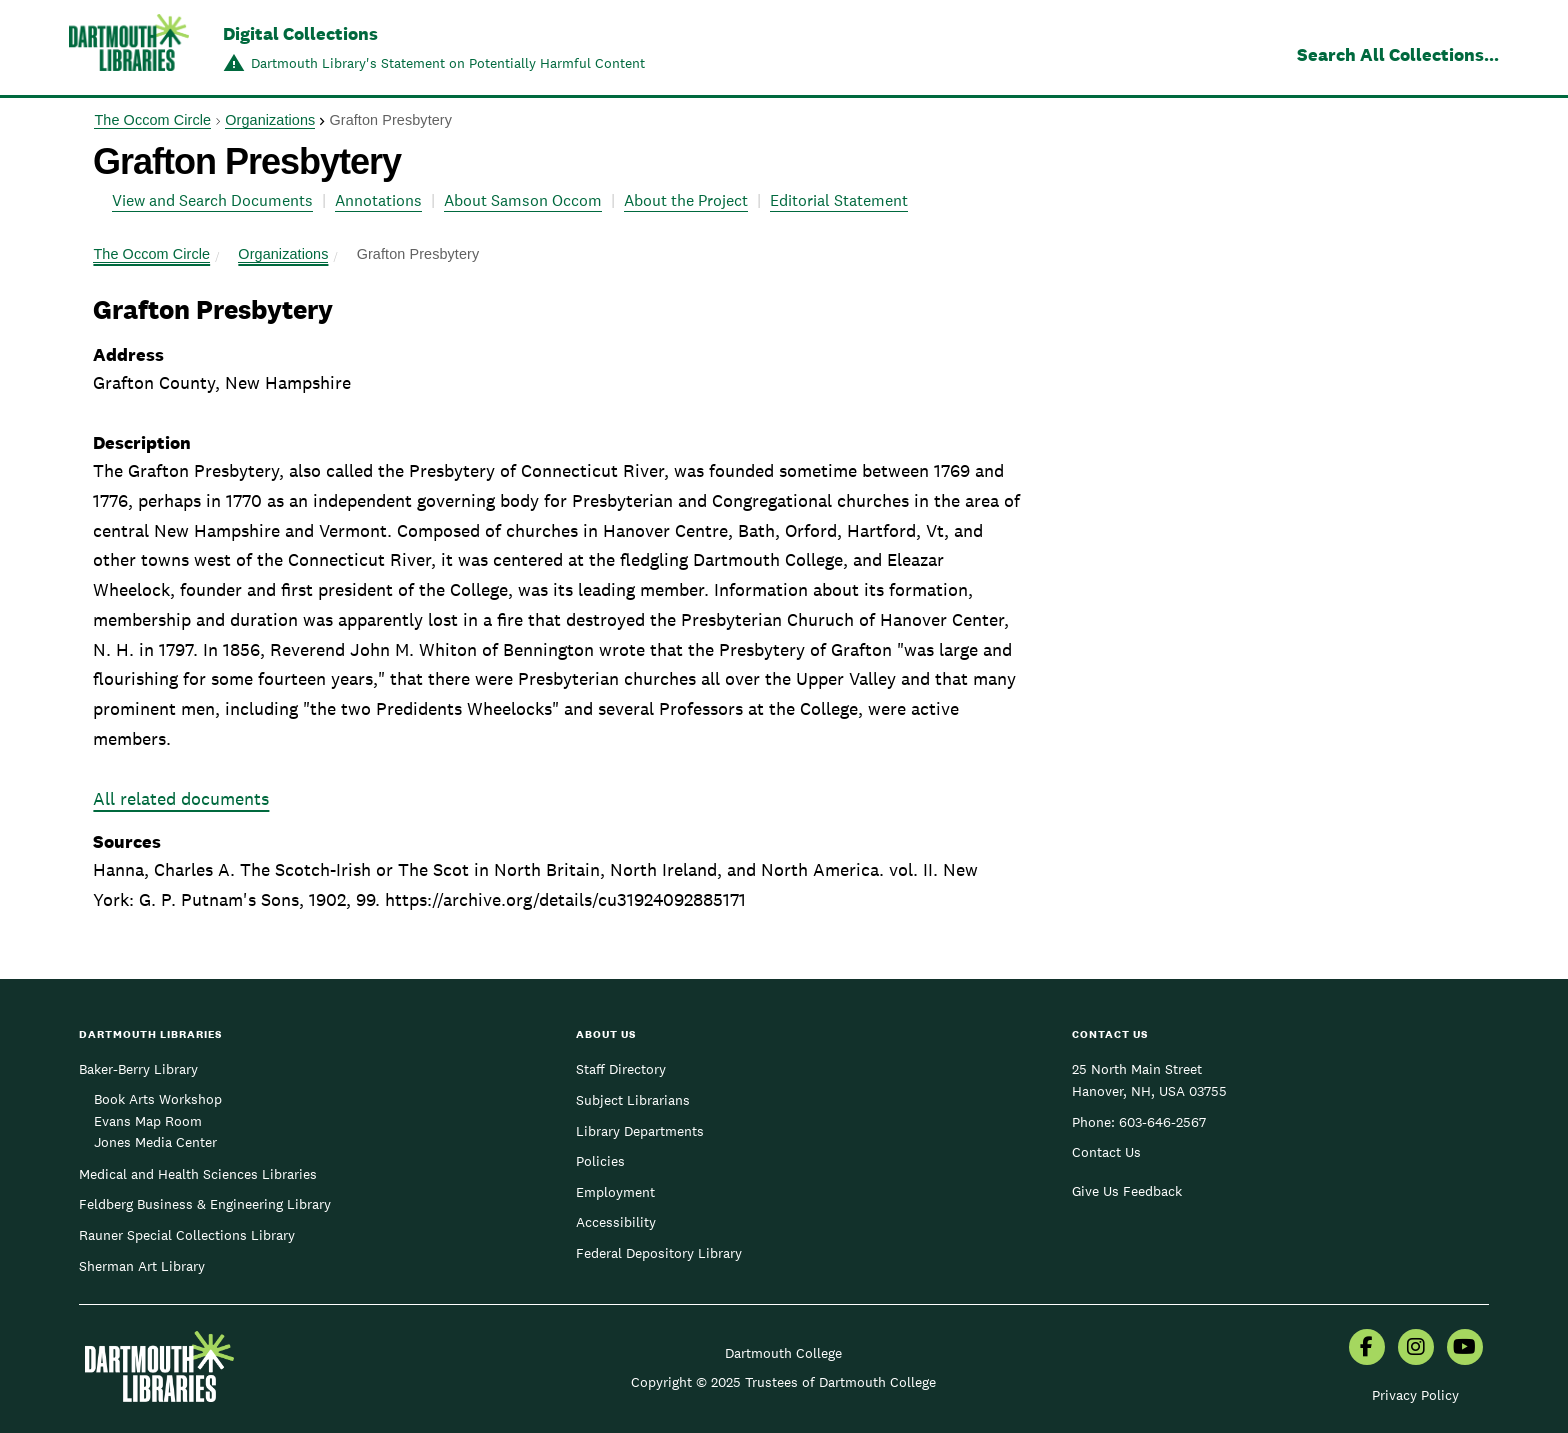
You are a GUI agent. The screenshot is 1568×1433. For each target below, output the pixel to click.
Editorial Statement (839, 200)
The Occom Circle (152, 120)
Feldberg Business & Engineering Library (205, 1204)
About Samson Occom (523, 200)
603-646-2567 (1162, 1122)
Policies (600, 1161)
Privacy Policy (1415, 1395)
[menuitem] (1367, 1349)
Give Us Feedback (1127, 1191)
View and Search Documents (212, 200)
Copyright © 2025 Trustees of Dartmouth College (783, 1382)
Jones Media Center (155, 1142)
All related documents (181, 798)
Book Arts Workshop (158, 1099)
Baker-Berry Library (138, 1069)
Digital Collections (300, 33)
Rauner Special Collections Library (187, 1235)
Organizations (270, 120)
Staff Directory (621, 1069)
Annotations (378, 200)
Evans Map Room (148, 1121)
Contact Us (1106, 1152)
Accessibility (616, 1222)
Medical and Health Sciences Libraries (198, 1174)
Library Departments (640, 1131)
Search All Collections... (1398, 54)
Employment (615, 1192)
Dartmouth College (783, 1353)
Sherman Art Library (142, 1266)
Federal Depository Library (659, 1253)
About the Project (686, 200)
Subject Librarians (633, 1100)
